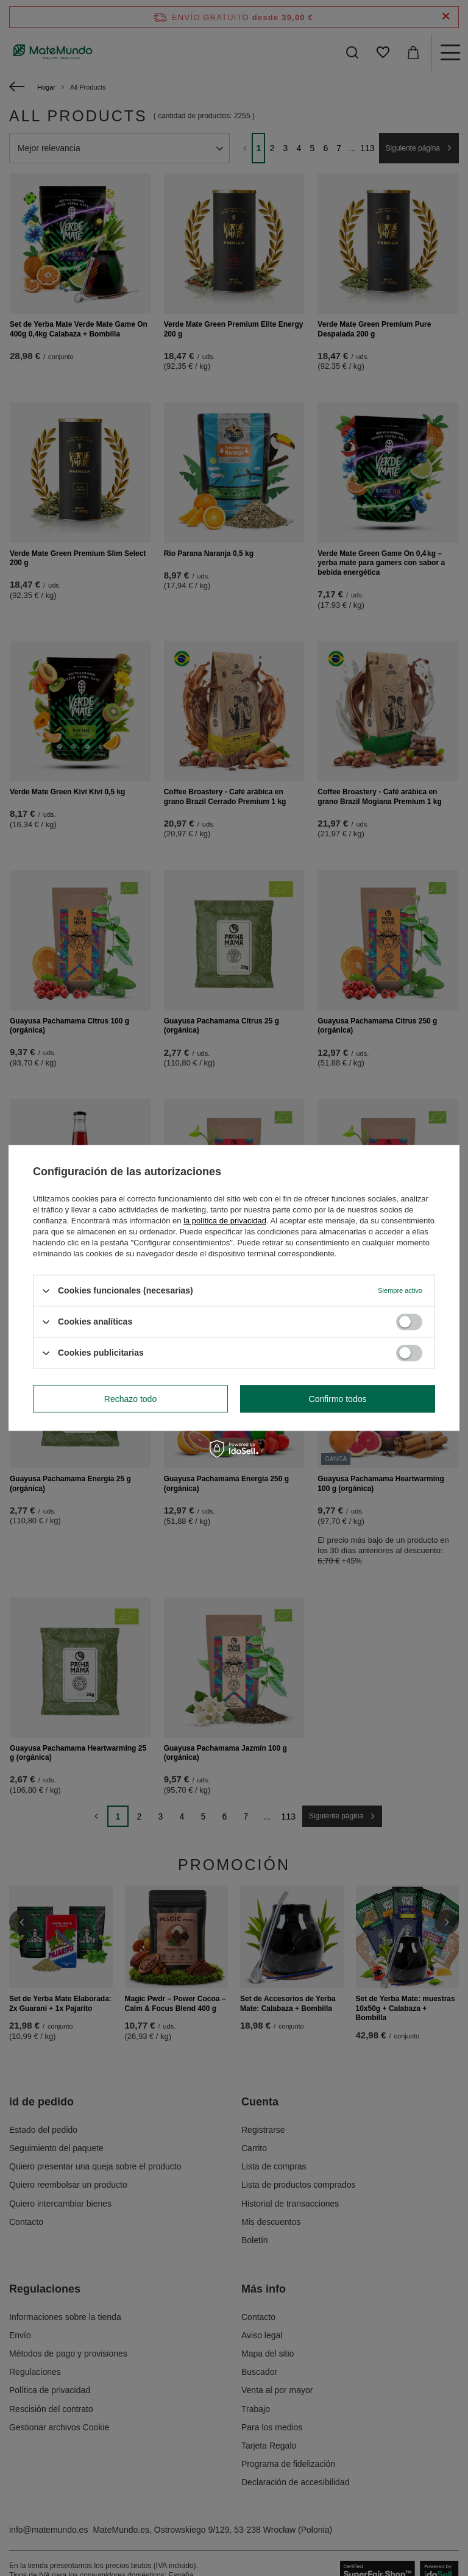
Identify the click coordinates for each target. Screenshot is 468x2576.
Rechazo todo (130, 1399)
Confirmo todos (338, 1399)
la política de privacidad (224, 1220)
